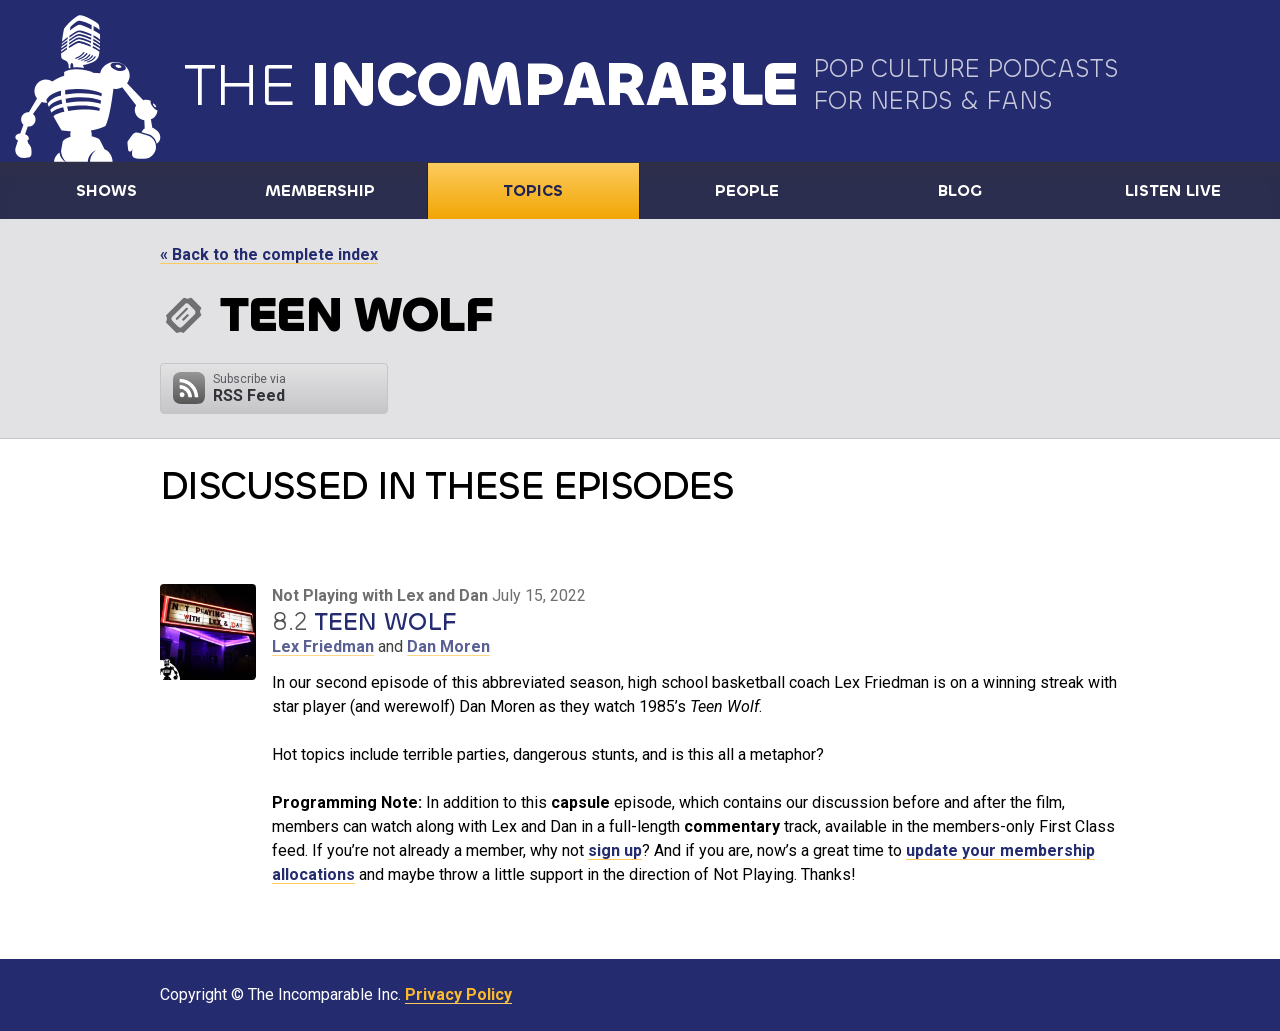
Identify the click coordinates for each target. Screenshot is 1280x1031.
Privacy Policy (458, 994)
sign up (615, 850)
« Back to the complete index (269, 254)
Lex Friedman (323, 646)
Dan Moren (448, 646)
